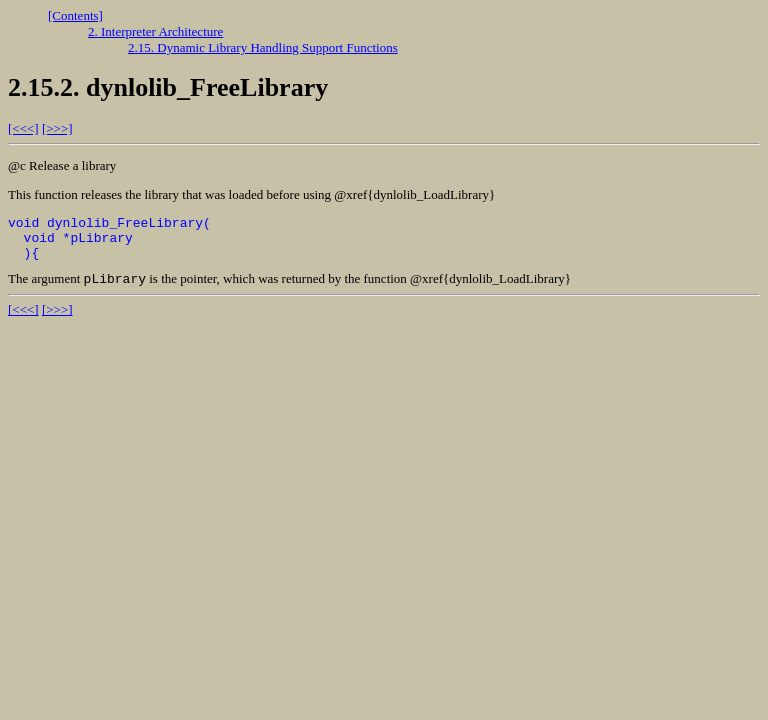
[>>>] (57, 128)
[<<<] (23, 128)
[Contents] (75, 15)
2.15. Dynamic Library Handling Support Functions (263, 47)
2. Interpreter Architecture (155, 31)
